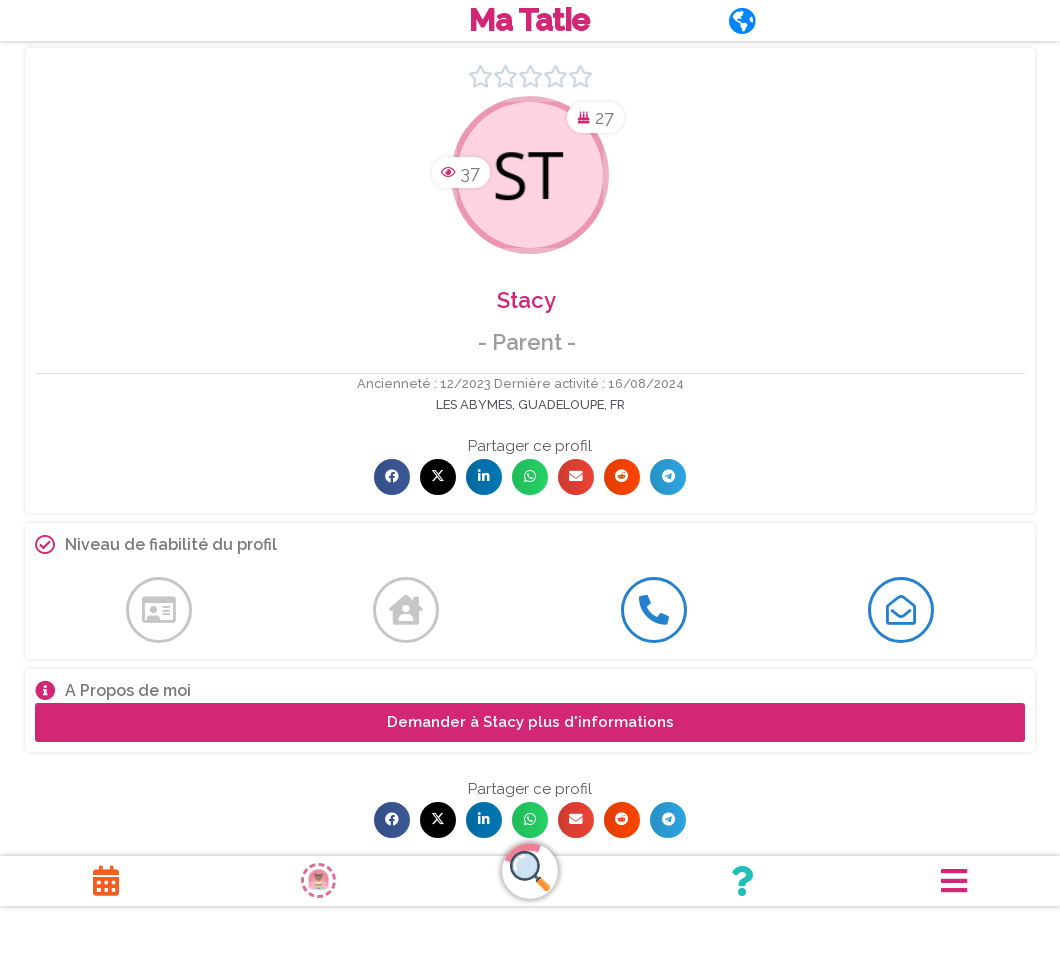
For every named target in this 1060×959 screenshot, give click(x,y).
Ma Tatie (530, 21)
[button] (392, 480)
